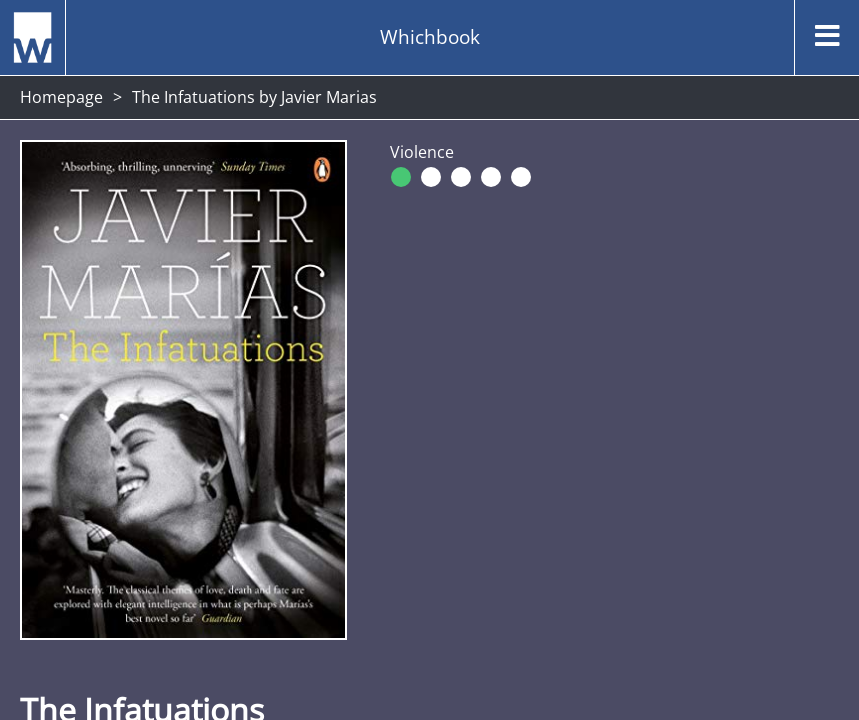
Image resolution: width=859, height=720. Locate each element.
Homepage (61, 97)
